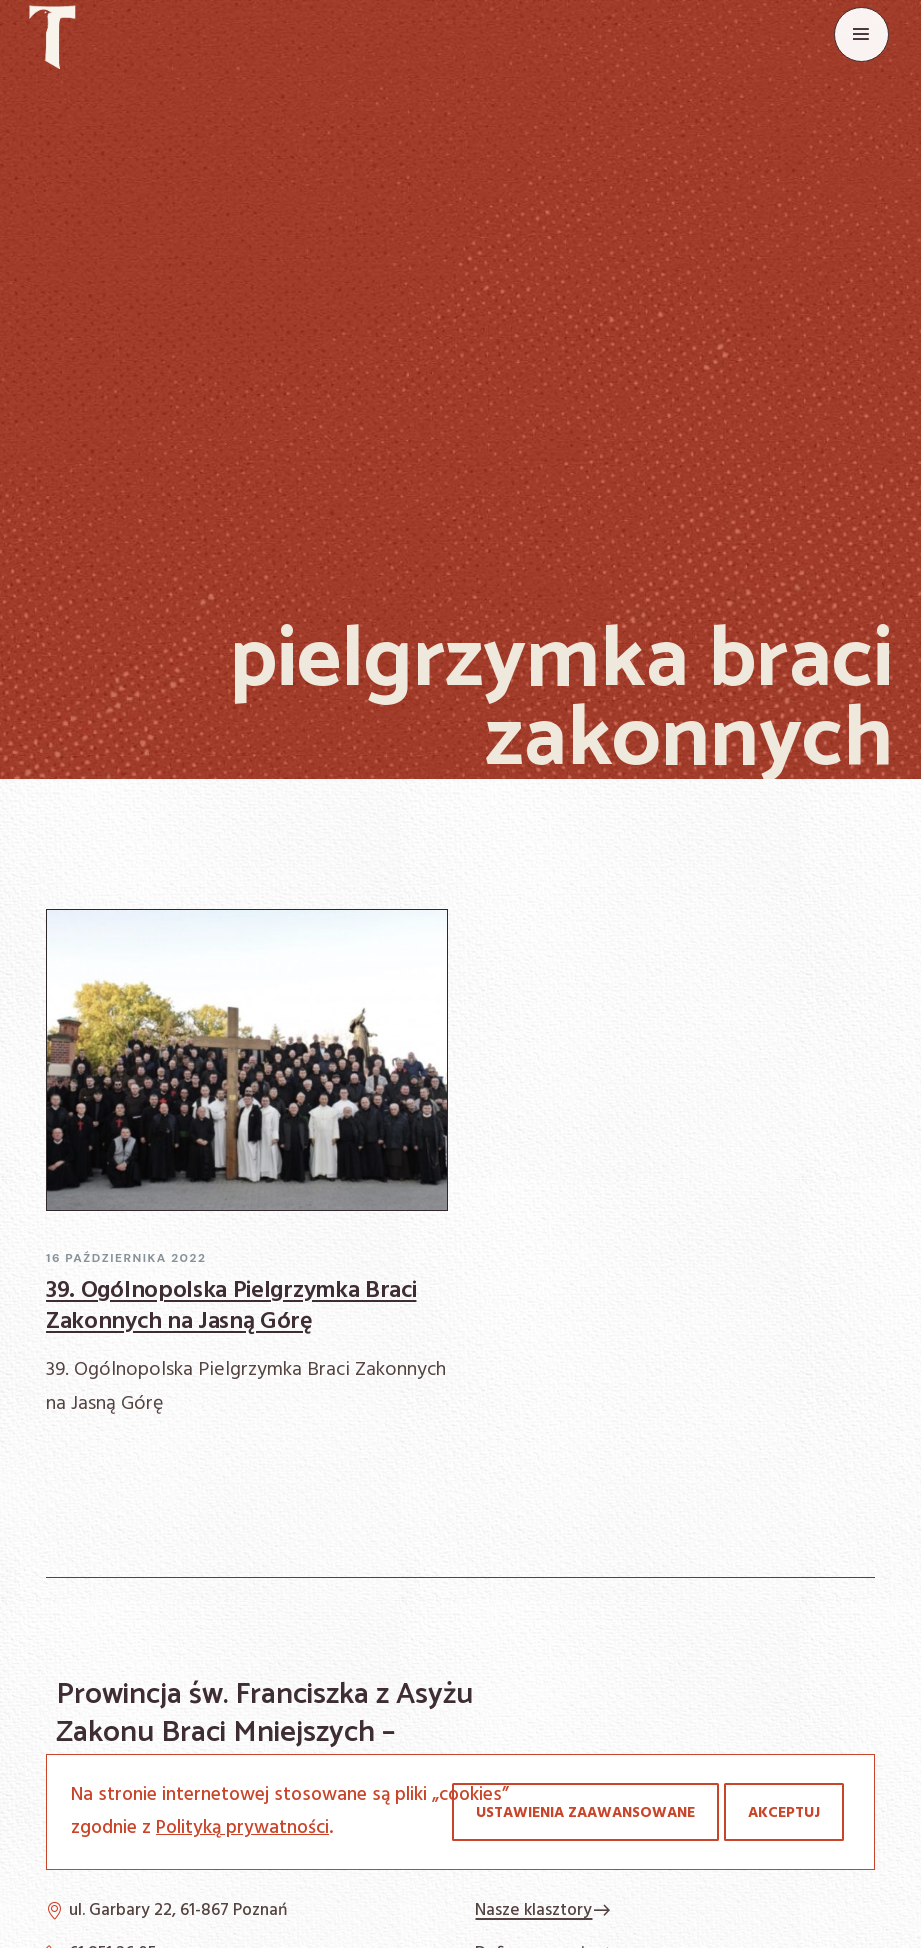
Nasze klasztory (543, 1910)
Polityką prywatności (242, 1828)
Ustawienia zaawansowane (585, 1813)
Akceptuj (784, 1813)
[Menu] (861, 34)
